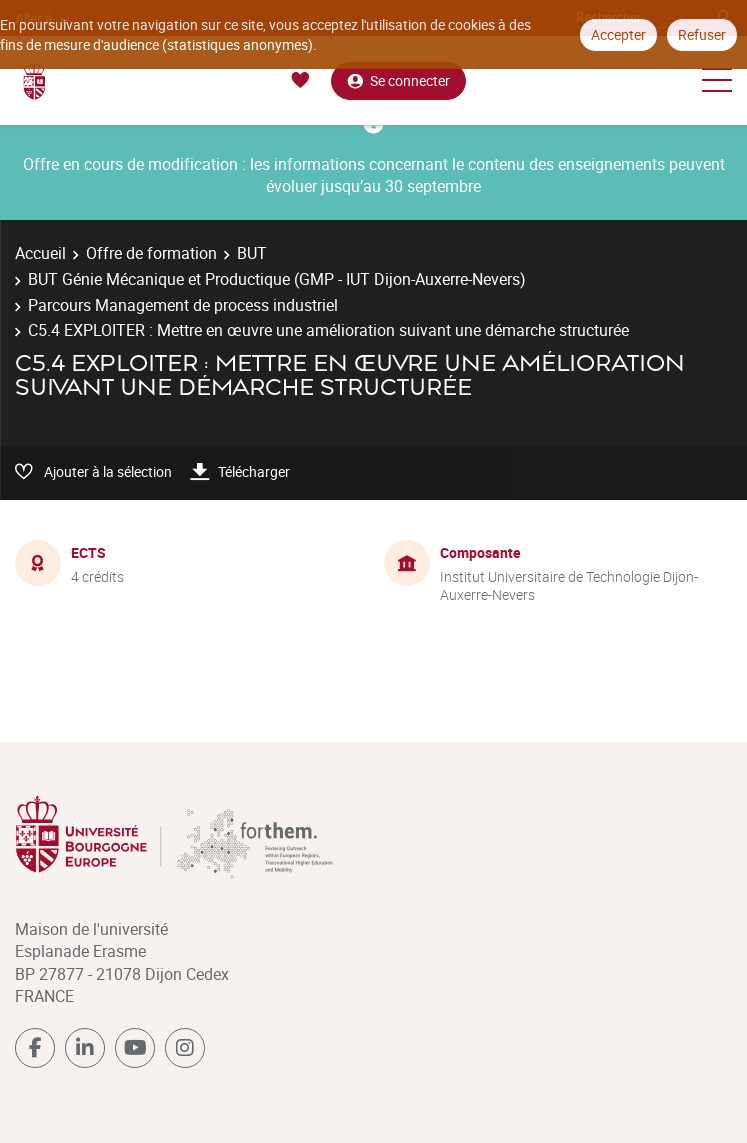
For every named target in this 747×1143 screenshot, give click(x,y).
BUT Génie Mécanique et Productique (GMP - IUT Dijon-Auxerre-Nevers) (277, 279)
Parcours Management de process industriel (183, 305)
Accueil (40, 253)
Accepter (618, 34)
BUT (252, 253)
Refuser (702, 34)
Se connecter (398, 80)
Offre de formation (151, 253)
